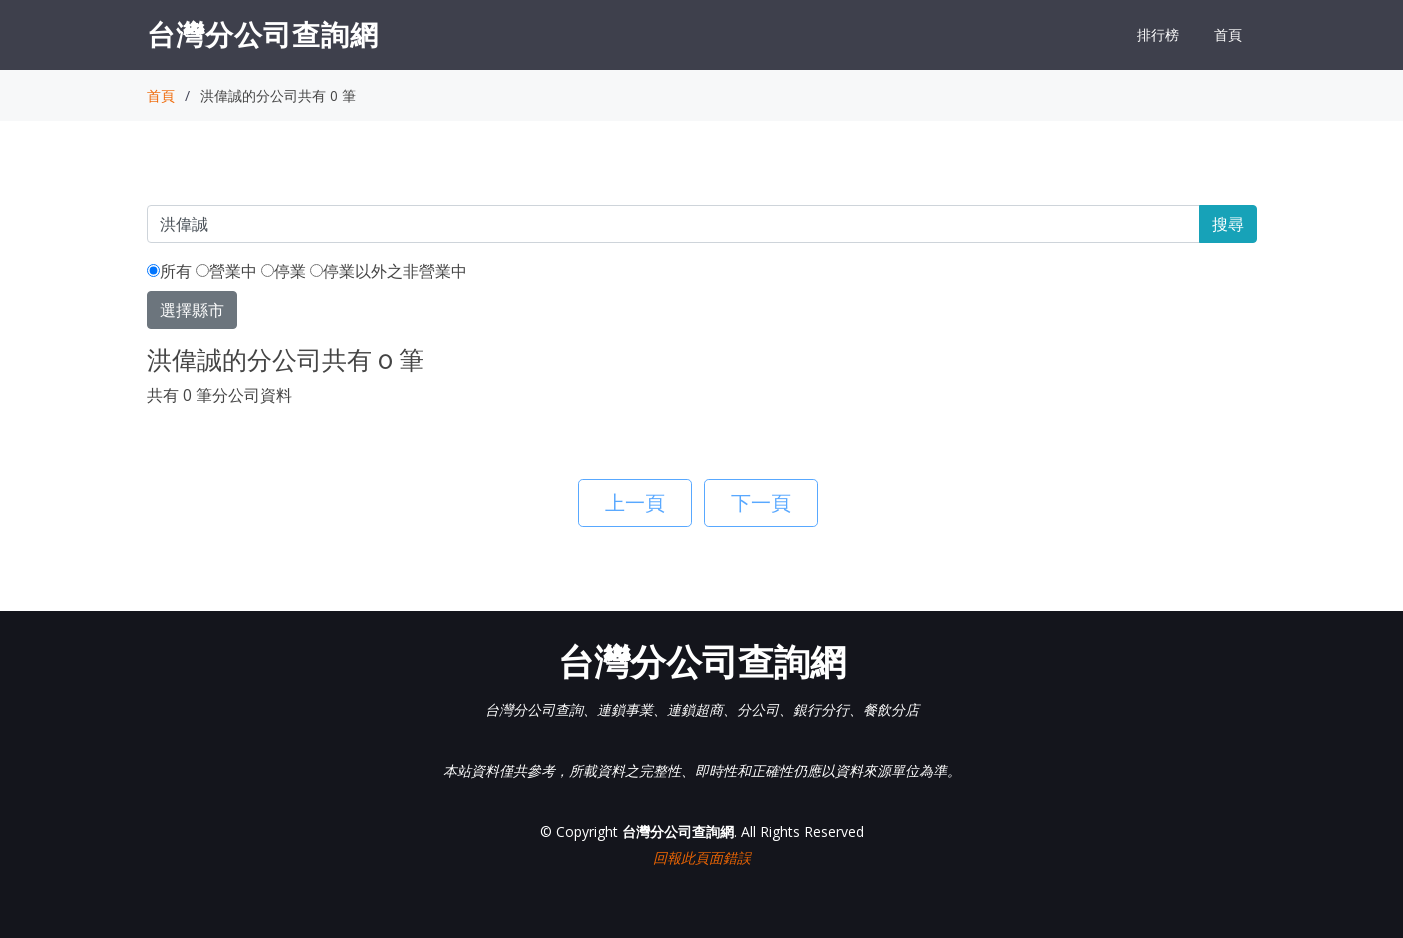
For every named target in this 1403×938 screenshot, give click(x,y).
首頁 (1228, 34)
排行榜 (1158, 34)
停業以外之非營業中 (388, 271)
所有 (169, 271)
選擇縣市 (192, 310)
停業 (283, 271)
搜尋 (1228, 224)
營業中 (226, 271)
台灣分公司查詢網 (263, 34)
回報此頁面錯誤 (702, 857)
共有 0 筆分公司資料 (219, 395)
